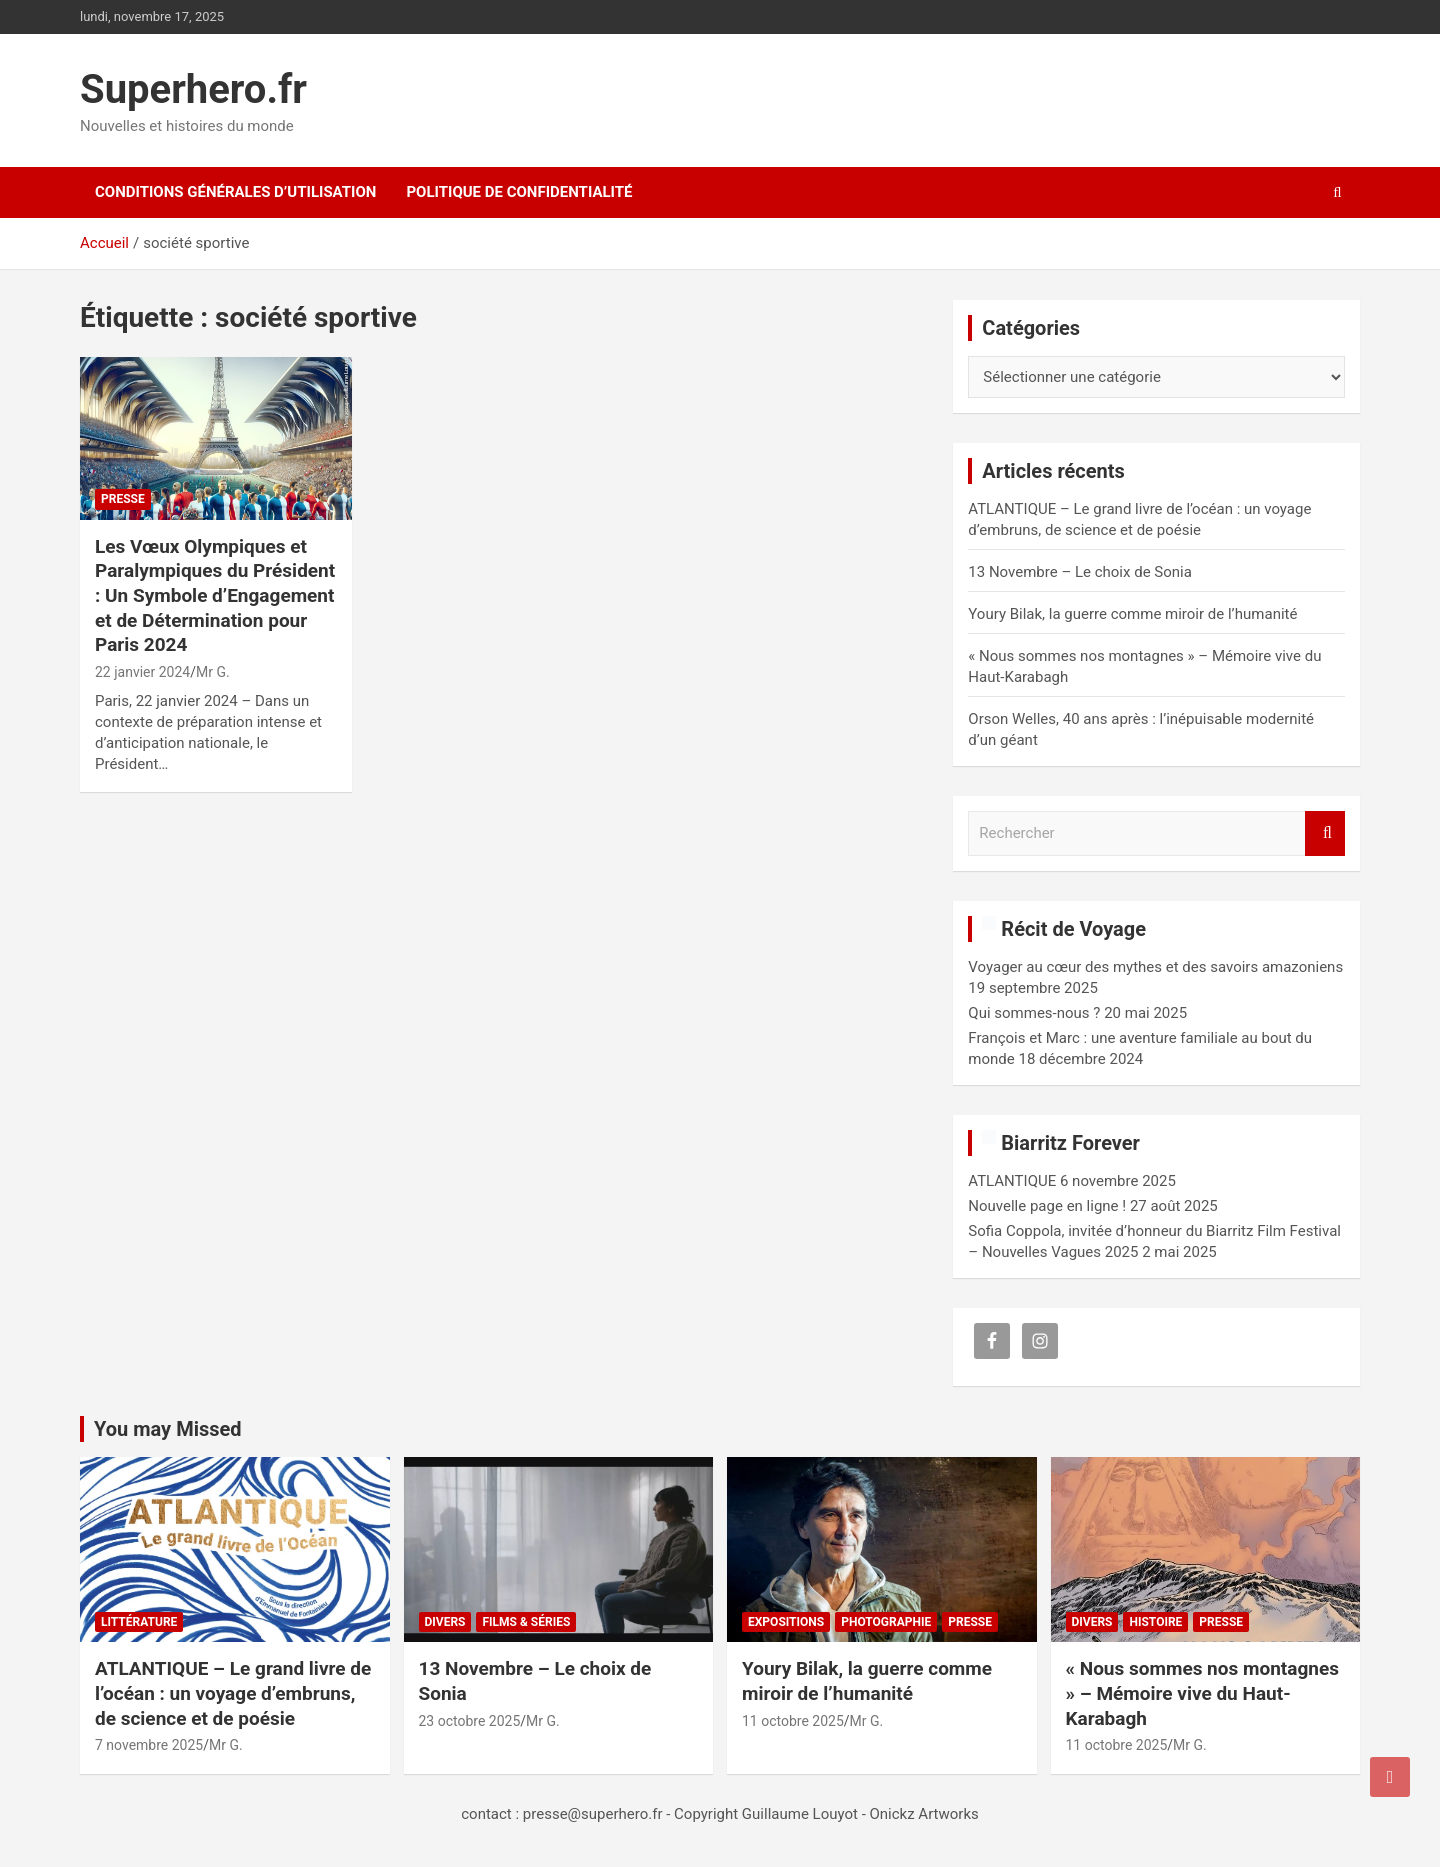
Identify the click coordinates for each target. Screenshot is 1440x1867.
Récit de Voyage (1073, 929)
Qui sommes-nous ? (1034, 1013)
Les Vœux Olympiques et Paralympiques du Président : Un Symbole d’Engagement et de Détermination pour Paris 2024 (215, 596)
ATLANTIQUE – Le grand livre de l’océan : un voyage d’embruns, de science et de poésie (233, 1693)
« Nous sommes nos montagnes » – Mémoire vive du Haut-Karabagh (1202, 1693)
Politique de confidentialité (519, 192)
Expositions (786, 1622)
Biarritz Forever (1070, 1143)
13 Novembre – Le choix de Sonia (1080, 572)
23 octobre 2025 (470, 1721)
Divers (445, 1622)
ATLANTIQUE (1012, 1181)
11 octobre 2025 (793, 1721)
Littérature (139, 1622)
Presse (123, 499)
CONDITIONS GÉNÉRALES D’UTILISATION (235, 192)
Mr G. (213, 672)
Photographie (886, 1622)
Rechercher (1325, 833)
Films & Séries (526, 1622)
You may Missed (168, 1429)
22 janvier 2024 (142, 672)
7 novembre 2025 (149, 1745)
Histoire (1155, 1622)
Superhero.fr (193, 89)
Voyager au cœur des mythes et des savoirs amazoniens (1155, 967)
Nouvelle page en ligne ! (1047, 1206)
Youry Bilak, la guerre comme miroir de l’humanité (1132, 614)
